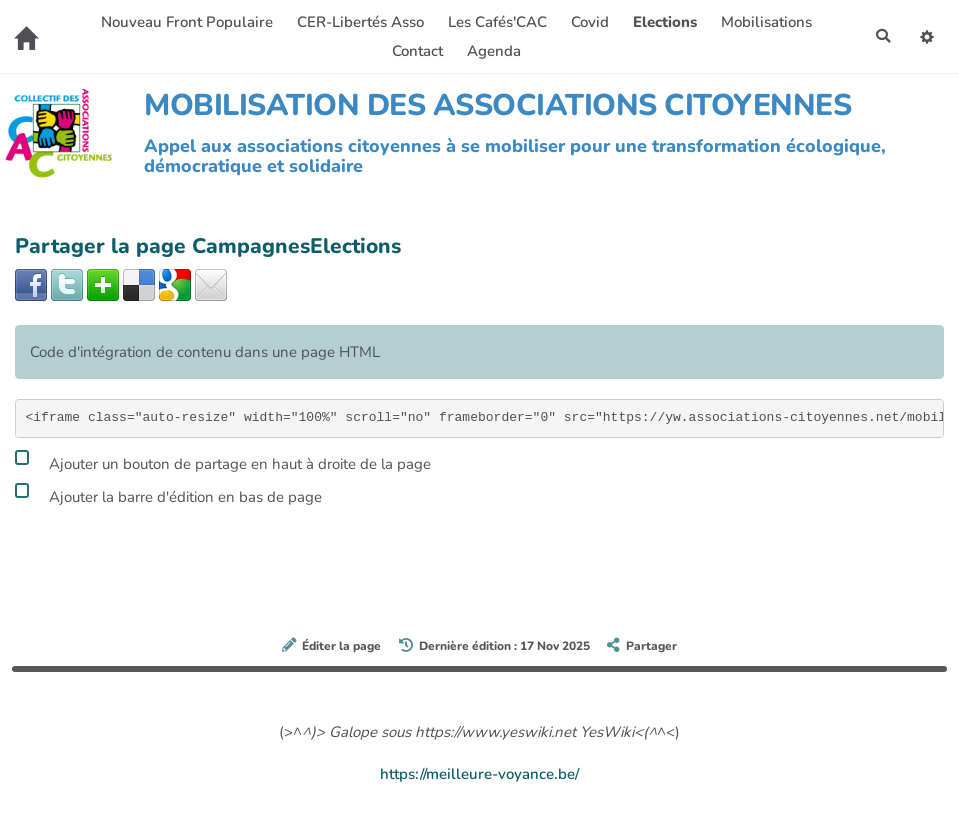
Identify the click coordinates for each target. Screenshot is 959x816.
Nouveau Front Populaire (185, 22)
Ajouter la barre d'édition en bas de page (168, 494)
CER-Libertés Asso (358, 22)
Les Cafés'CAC (495, 22)
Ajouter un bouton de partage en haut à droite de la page (223, 461)
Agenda (492, 51)
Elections (663, 22)
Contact (415, 51)
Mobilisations (764, 22)
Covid (588, 22)
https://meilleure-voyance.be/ (479, 774)
